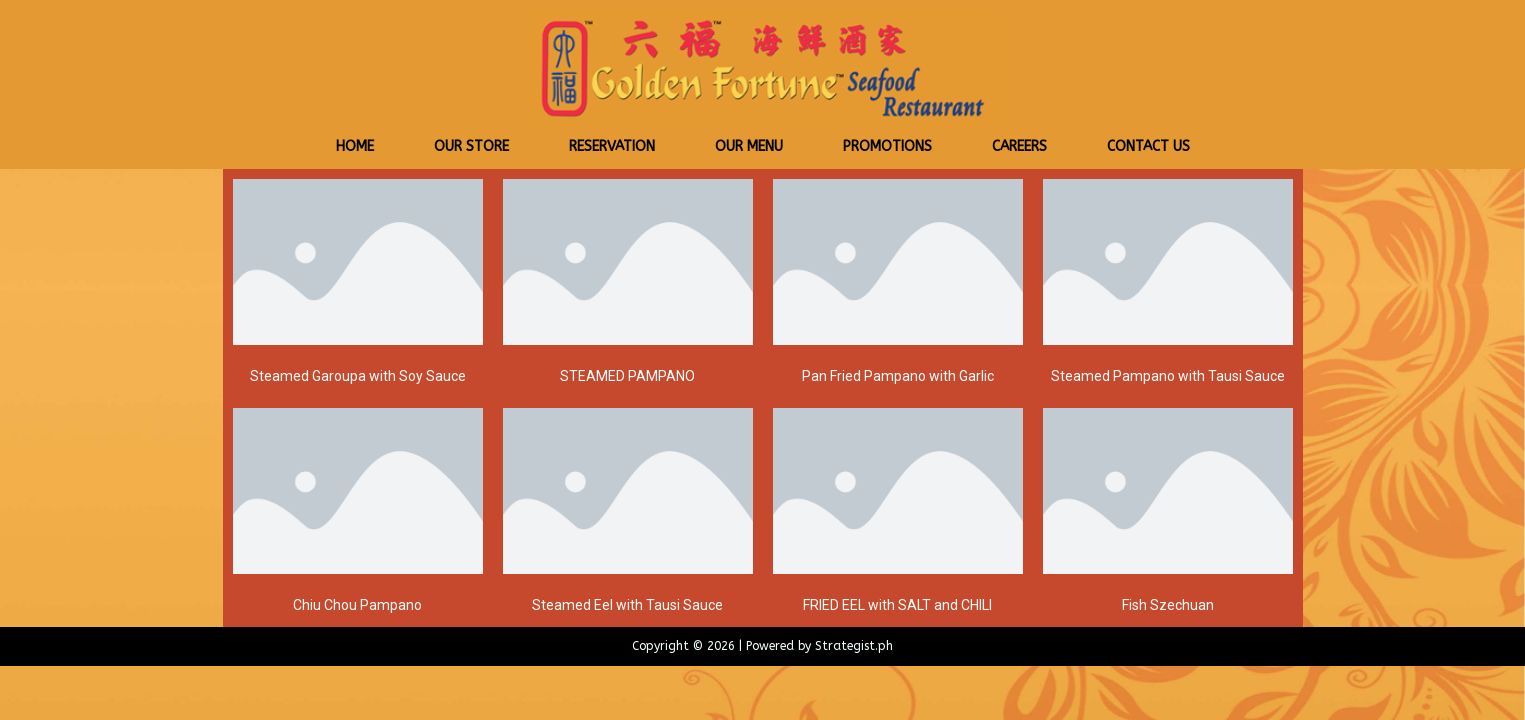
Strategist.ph (854, 646)
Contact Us (1148, 146)
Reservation (612, 146)
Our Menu (749, 146)
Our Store (471, 146)
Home (355, 146)
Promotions (887, 146)
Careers (1019, 146)
